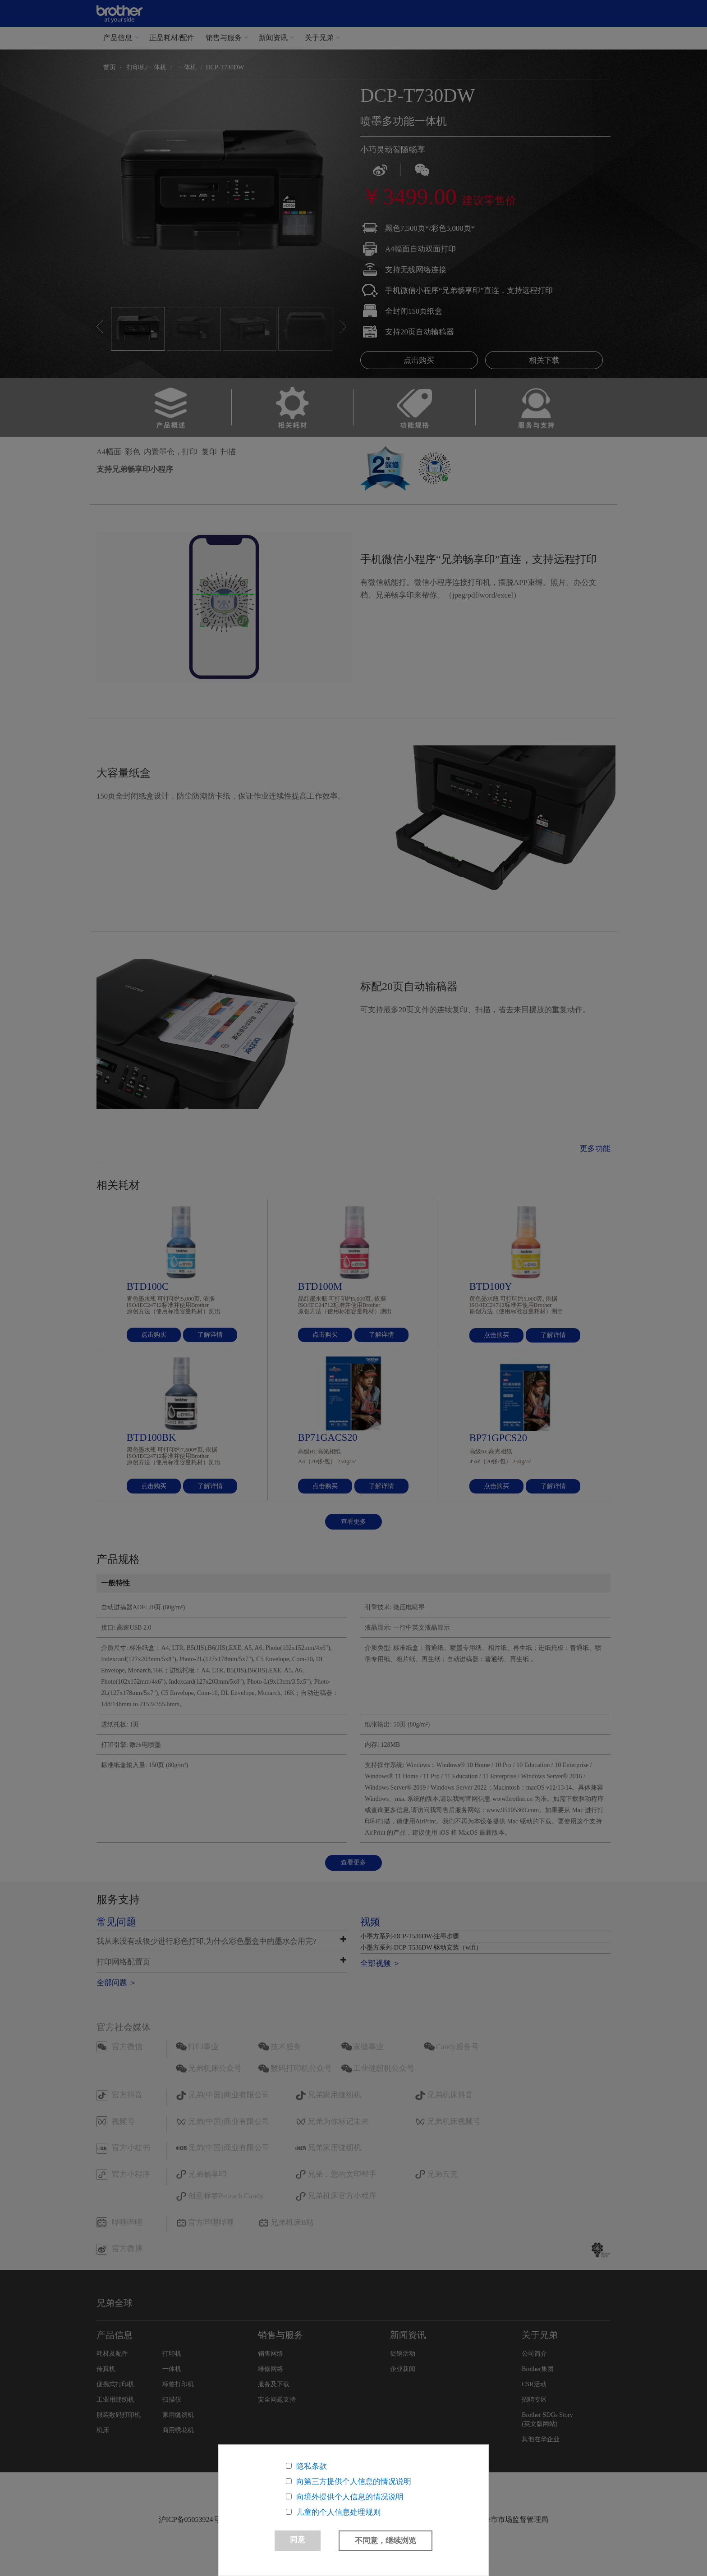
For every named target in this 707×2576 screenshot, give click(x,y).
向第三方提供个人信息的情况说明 (353, 2481)
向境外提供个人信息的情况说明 (350, 2497)
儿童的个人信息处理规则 (338, 2512)
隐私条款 (311, 2466)
